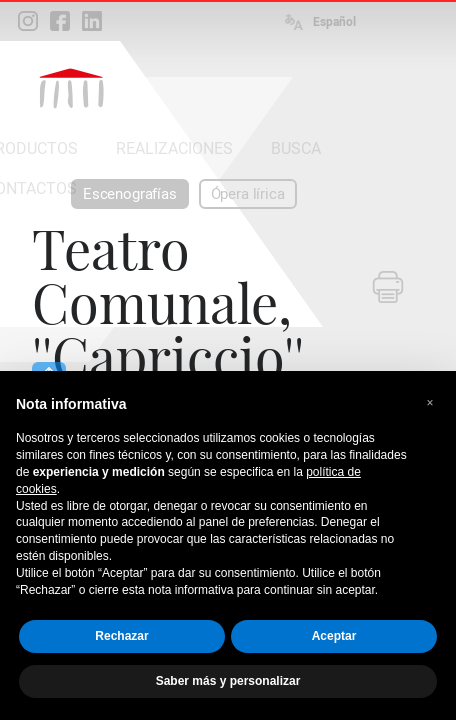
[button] (430, 403)
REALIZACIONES (174, 148)
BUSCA (296, 148)
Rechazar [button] (121, 636)
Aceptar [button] (334, 636)
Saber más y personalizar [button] (228, 681)
